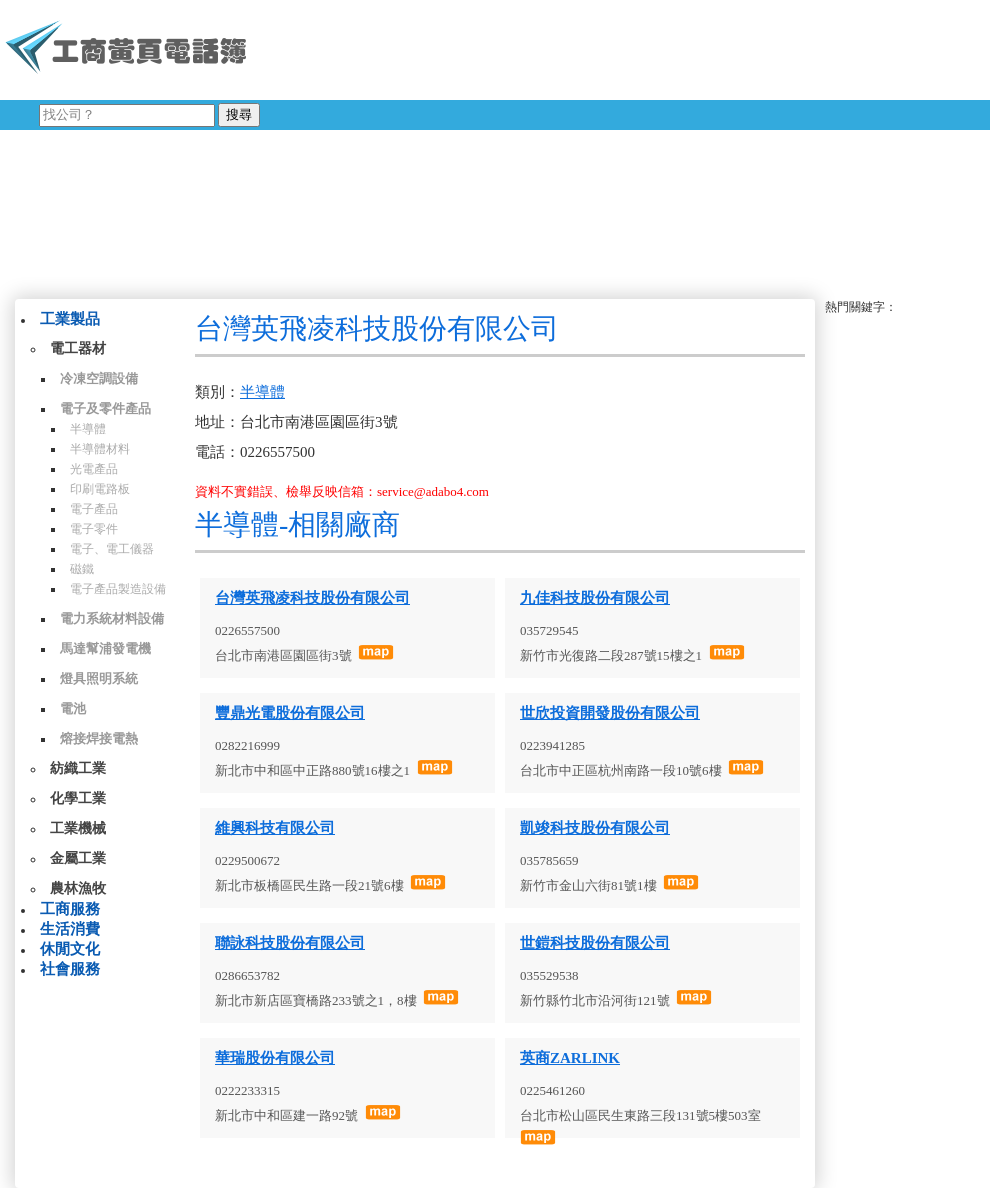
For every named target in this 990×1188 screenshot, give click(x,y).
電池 (73, 708)
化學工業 (78, 798)
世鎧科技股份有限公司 (595, 943)
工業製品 (70, 319)
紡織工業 (78, 768)
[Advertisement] (514, 145)
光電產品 (94, 469)
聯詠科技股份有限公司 (290, 943)
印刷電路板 (100, 489)
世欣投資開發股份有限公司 (610, 713)
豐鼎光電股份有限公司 (290, 713)
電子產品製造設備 (118, 589)
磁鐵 (82, 569)
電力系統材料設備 (112, 618)
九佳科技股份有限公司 (595, 598)
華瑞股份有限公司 (275, 1058)
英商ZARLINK (570, 1058)
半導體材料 (100, 449)
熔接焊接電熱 (99, 738)
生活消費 (70, 929)
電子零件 (94, 529)
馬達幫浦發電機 (105, 648)
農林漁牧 (78, 888)
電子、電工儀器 (112, 549)
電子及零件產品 (105, 408)
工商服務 (70, 909)
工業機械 (78, 828)
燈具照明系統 (99, 678)
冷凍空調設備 (99, 378)
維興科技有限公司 (275, 828)
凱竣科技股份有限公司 (595, 828)
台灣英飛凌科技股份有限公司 (312, 598)
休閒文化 (70, 949)
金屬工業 (78, 858)
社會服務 (70, 969)
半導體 (88, 429)
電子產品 (94, 509)
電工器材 (78, 348)
